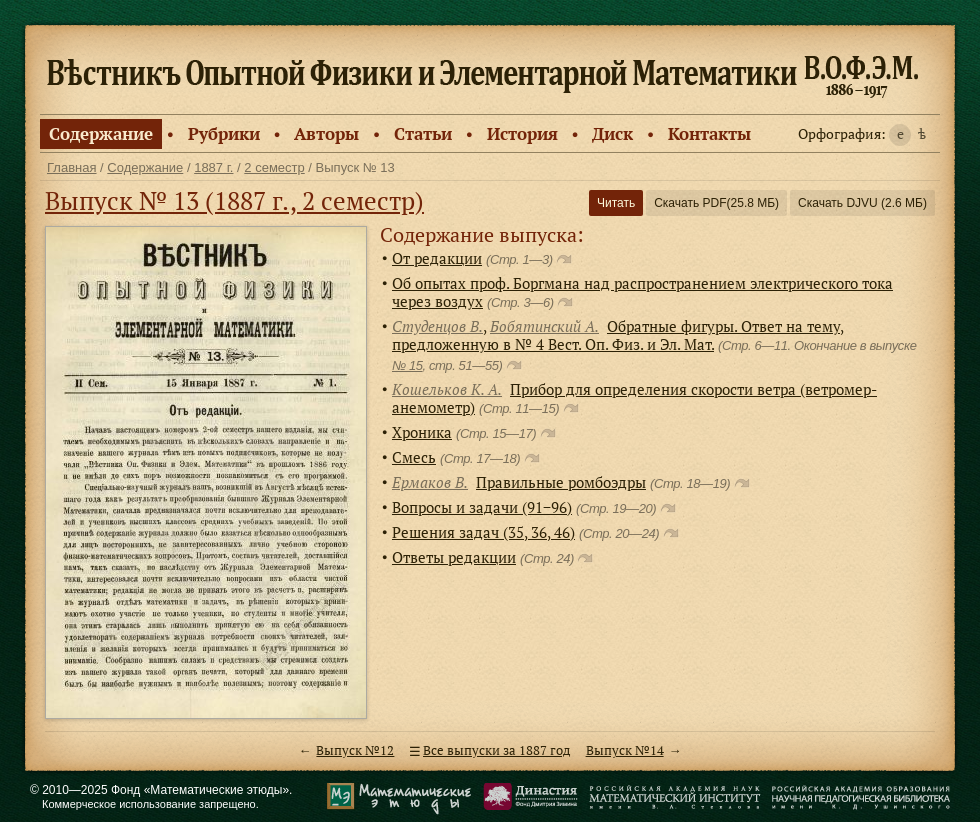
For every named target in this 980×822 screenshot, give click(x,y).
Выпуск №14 (625, 750)
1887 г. (213, 167)
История (522, 133)
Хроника (422, 432)
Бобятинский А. (544, 326)
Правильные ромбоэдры (561, 482)
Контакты (709, 133)
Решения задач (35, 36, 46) (483, 532)
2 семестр (274, 167)
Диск (612, 133)
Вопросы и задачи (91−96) (482, 507)
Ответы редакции (454, 557)
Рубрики (224, 133)
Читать (616, 203)
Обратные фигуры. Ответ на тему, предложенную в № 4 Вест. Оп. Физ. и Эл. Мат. (618, 335)
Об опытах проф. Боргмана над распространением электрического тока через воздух (642, 292)
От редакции (437, 258)
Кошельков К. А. (447, 389)
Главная (71, 167)
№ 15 (407, 365)
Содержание (101, 133)
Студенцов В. (437, 326)
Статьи (423, 133)
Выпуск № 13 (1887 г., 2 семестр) (234, 200)
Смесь (414, 457)
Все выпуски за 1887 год (496, 750)
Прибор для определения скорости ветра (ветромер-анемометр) (634, 398)
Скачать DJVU (862, 203)
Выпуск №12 (355, 750)
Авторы (326, 133)
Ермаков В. (430, 482)
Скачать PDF (716, 203)
